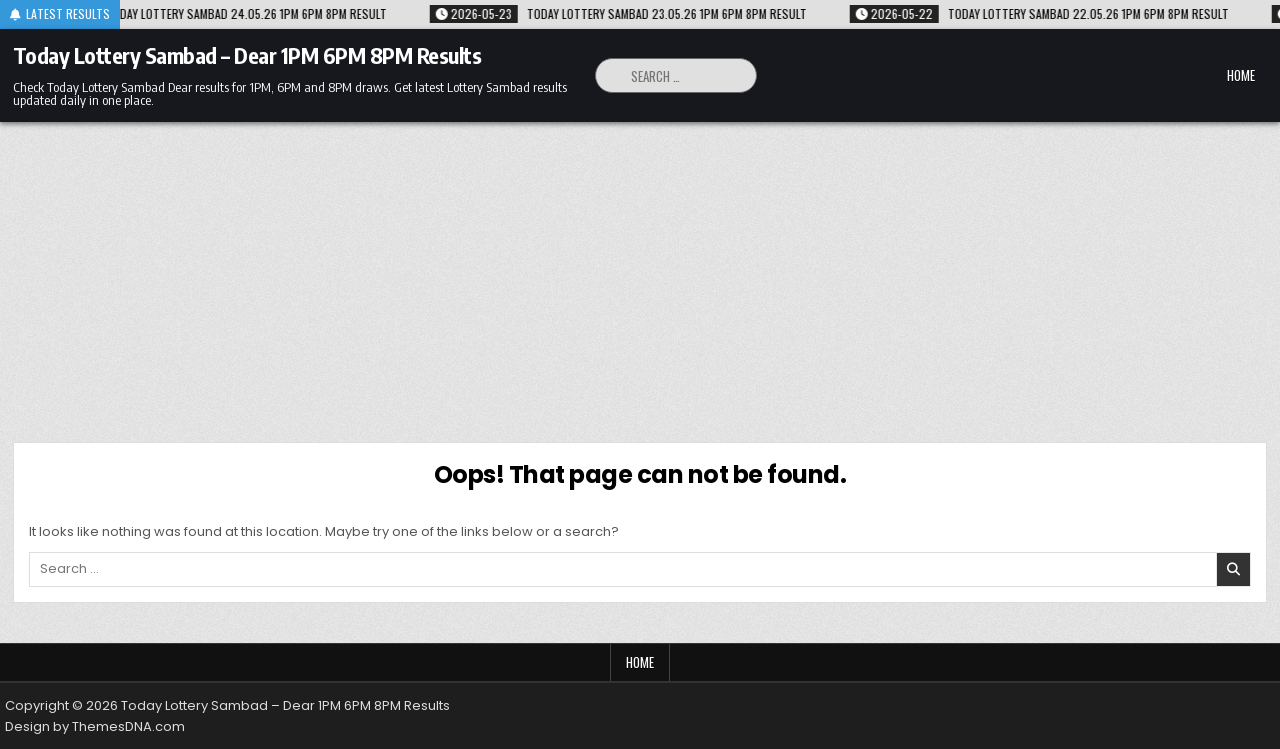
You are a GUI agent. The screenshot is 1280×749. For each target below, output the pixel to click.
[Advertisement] (640, 272)
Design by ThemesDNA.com (95, 726)
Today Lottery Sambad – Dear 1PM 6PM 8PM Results (247, 55)
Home (1241, 75)
